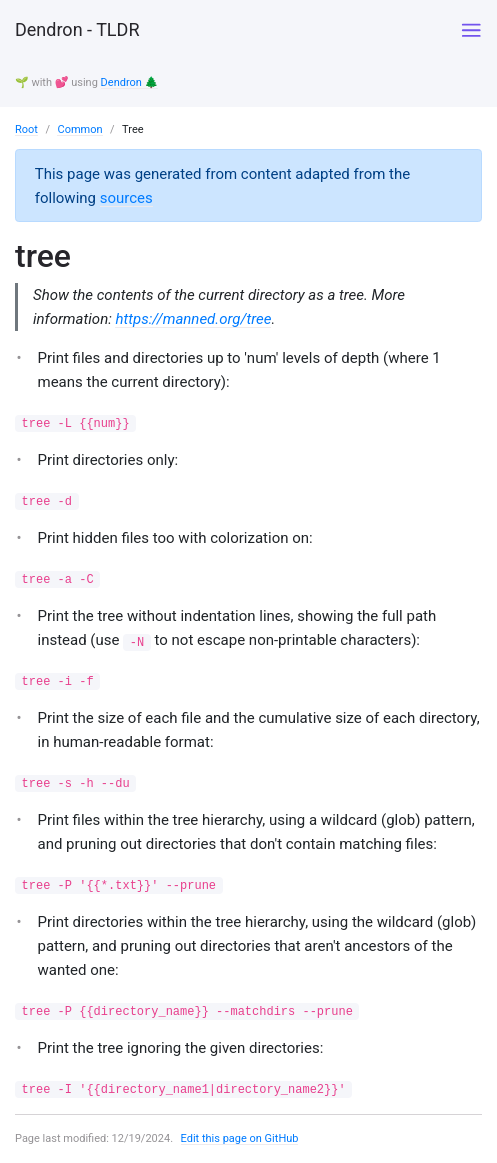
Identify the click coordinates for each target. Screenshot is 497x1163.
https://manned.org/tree (193, 319)
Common (79, 129)
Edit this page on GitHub (240, 1138)
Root (26, 129)
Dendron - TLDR (77, 29)
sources (126, 198)
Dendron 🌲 (130, 82)
